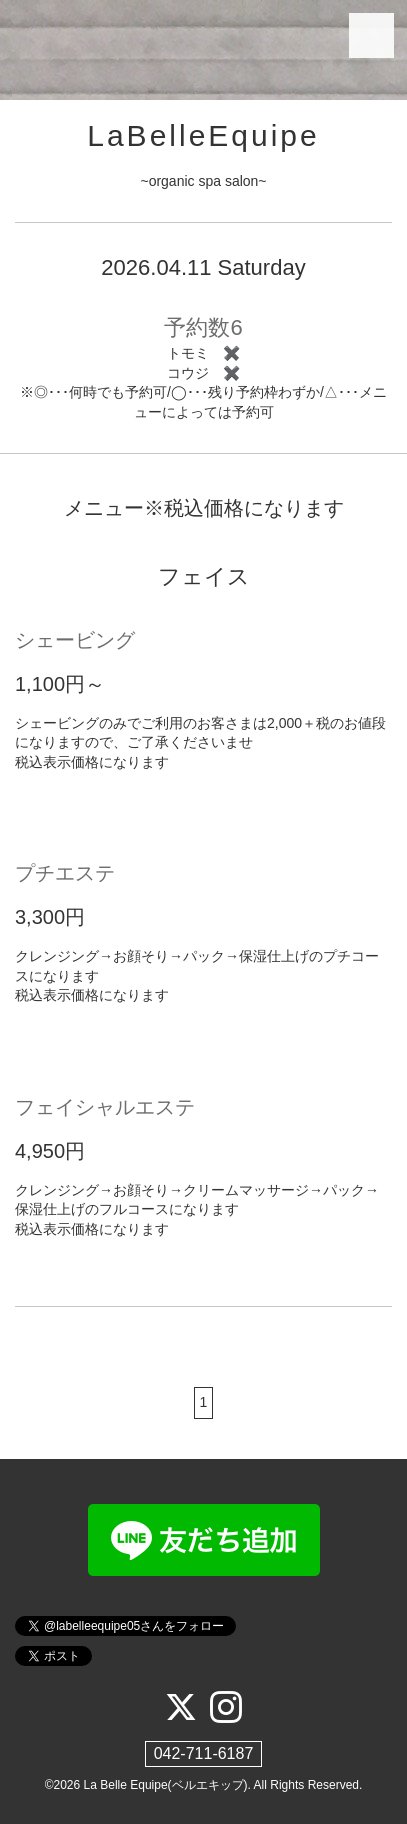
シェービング (75, 640)
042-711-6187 (204, 1753)
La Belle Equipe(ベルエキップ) (166, 1785)
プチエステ (65, 873)
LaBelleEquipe (203, 135)
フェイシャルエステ (105, 1107)
